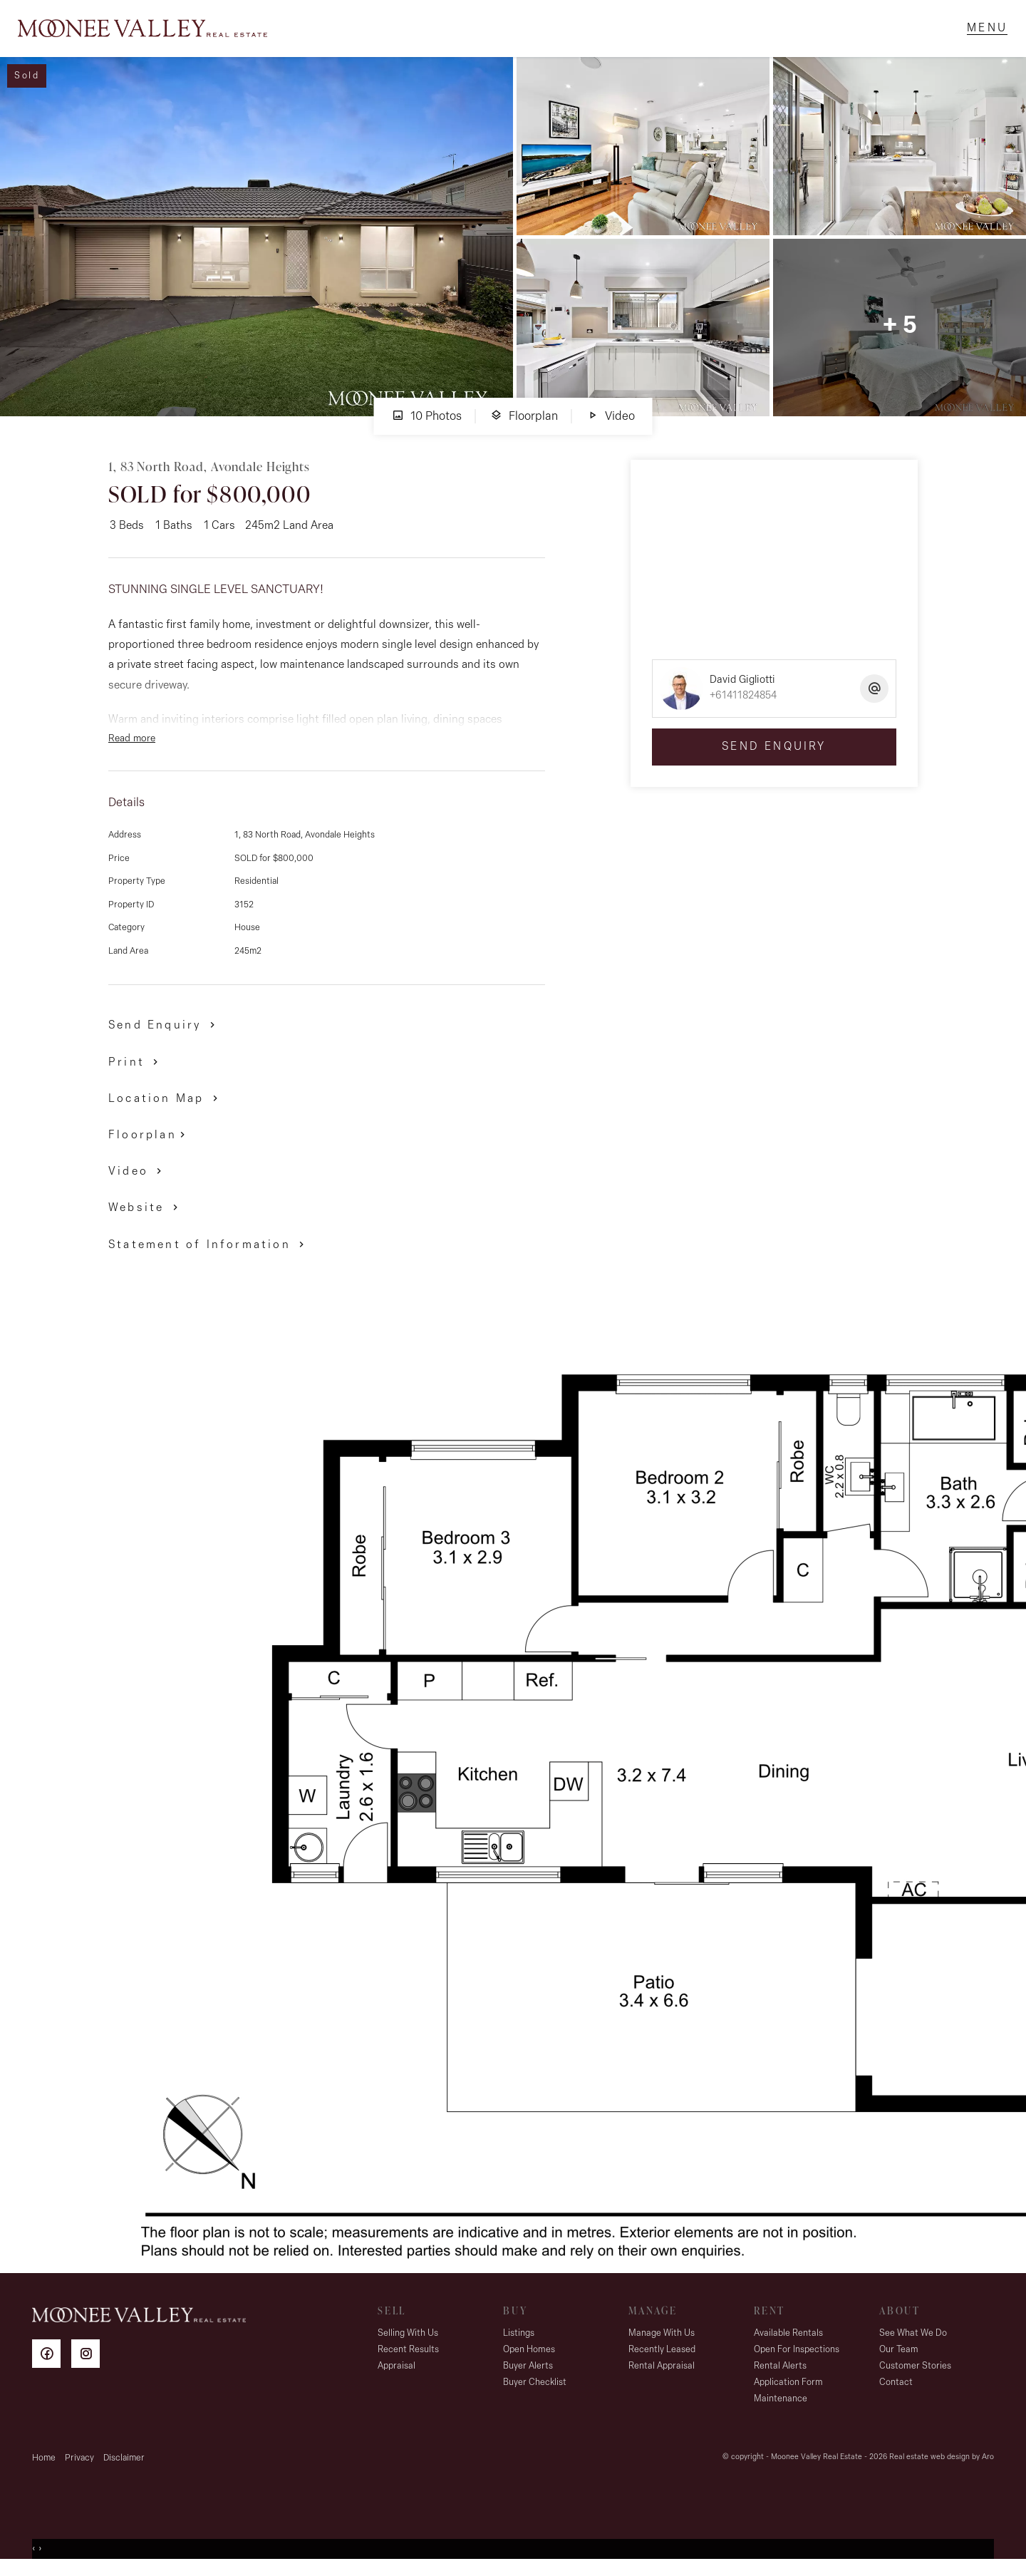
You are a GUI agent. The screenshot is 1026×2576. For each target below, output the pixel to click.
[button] (135, 1069)
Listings (518, 2340)
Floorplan (524, 423)
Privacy (79, 2465)
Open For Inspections (796, 2356)
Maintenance (780, 2406)
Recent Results (408, 2356)
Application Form (788, 2389)
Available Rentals (788, 2340)
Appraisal (396, 2373)
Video (610, 423)
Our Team (898, 2356)
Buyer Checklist (534, 2389)
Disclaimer (124, 2465)
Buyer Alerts (528, 2373)
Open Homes (529, 2356)
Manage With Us (661, 2340)
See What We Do (913, 2340)
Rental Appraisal (661, 2373)
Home (44, 2465)
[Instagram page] (89, 2363)
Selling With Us (408, 2340)
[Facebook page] (51, 2363)
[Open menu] (984, 32)
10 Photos (427, 423)
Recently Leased (661, 2356)
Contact (896, 2389)
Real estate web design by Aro (941, 2464)
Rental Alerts (780, 2373)
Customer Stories (915, 2373)
